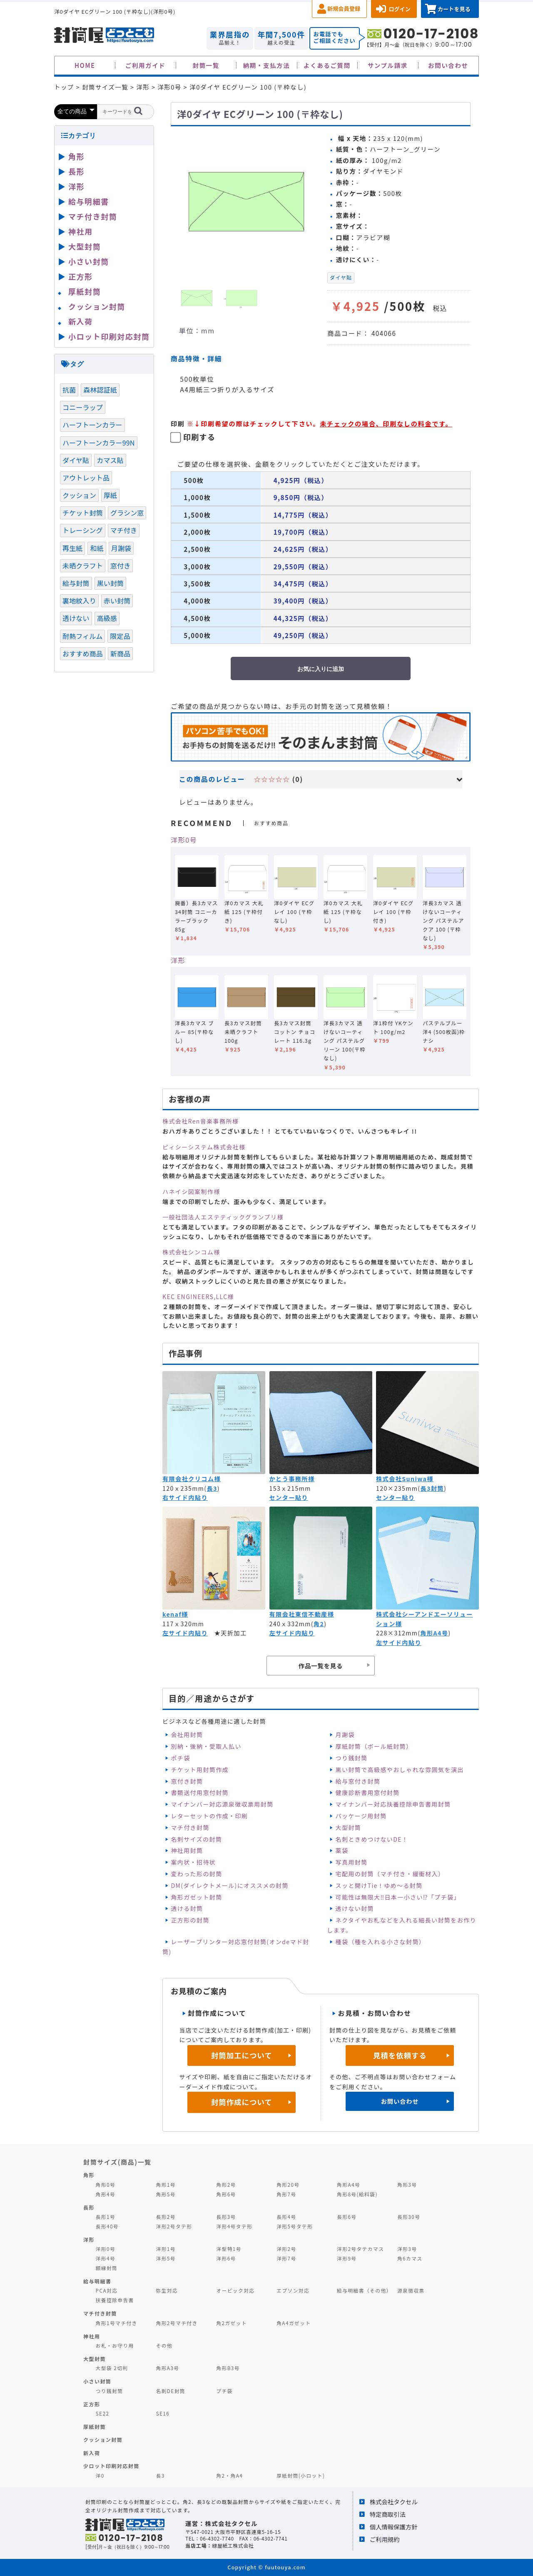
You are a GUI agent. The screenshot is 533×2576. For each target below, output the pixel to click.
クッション (79, 495)
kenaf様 (175, 1614)
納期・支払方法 (266, 65)
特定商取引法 (388, 2514)
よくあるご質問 (327, 65)
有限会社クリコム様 (191, 1479)
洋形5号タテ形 (294, 2226)
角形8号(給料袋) (357, 2194)
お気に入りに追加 (320, 669)
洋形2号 (286, 2248)
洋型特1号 (229, 2248)
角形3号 (407, 2184)
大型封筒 (348, 1827)
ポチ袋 (180, 1758)
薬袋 (342, 1850)
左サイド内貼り (185, 1633)
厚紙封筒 (84, 291)
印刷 (178, 423)
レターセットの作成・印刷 (209, 1816)
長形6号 (346, 2216)
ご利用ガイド (145, 65)
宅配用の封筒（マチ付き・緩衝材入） (390, 1874)
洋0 (100, 2475)
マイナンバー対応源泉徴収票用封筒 (222, 1804)
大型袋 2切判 (112, 2367)
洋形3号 (407, 2248)
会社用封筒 (187, 1734)
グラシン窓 (127, 513)
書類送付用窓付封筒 (200, 1792)
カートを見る (454, 9)
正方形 (80, 276)
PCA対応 (107, 2290)
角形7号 (286, 2194)
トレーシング (82, 530)
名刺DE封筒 (170, 2390)
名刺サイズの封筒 (196, 1839)
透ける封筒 (187, 1908)
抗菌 (69, 390)
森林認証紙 (100, 390)
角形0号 (105, 2184)
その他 (164, 2345)
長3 (212, 1488)
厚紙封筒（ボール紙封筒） (374, 1746)
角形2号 (226, 2184)
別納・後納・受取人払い (206, 1746)
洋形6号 (226, 2258)
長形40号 (107, 2226)
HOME (85, 65)
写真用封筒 (352, 1862)
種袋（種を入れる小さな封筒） (381, 1942)
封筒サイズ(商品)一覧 (117, 2161)
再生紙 (72, 548)
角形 (76, 156)
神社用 (80, 231)
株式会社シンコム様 (191, 1252)
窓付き (120, 566)
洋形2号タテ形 (174, 2226)
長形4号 (286, 2216)
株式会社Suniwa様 (404, 1479)
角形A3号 (167, 2367)
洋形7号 (286, 2258)
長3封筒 (432, 1488)
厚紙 (110, 495)
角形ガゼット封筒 (196, 1897)
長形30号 (408, 2216)
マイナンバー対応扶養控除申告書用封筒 (393, 1804)
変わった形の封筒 (196, 1874)
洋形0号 (184, 840)
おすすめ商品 (82, 653)
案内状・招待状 (193, 1862)
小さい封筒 (88, 261)
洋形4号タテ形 (234, 2226)
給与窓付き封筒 (358, 1781)
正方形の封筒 (190, 1920)
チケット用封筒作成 (200, 1769)
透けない (76, 618)
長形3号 (226, 2216)
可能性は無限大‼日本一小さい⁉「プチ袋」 (398, 1897)
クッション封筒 (96, 306)
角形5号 (165, 2194)
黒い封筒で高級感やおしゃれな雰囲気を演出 (400, 1769)
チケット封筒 (82, 513)
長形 (76, 171)
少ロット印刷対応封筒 (111, 2465)
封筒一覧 (205, 65)
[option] (245, 201)
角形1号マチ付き (116, 2322)
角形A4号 (434, 1633)
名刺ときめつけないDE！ (372, 1839)
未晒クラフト (82, 566)
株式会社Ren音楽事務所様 (200, 1121)
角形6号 (226, 2194)
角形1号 (165, 2184)
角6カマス (410, 2258)
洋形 (178, 960)
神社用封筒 (187, 1850)
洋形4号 (105, 2258)
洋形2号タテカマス (360, 2248)
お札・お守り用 (115, 2345)
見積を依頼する (400, 2055)
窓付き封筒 (187, 1781)
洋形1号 (165, 2248)
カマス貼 (110, 460)
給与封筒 (76, 583)
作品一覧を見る (321, 1665)
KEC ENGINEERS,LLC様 (198, 1296)
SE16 (162, 2413)
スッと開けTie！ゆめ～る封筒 (379, 1885)
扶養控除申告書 (115, 2299)
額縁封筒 (107, 2267)
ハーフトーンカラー (92, 425)
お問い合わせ (448, 65)
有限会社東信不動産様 (301, 1614)
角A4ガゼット (293, 2322)
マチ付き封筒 (190, 1827)
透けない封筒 (355, 1908)
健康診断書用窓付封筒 (368, 1792)
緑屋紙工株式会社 (233, 2545)
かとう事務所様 (292, 1479)
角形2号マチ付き (176, 2322)
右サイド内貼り (185, 1497)
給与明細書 (88, 201)
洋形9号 (346, 2258)
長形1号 (105, 2216)
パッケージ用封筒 (361, 1816)
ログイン (400, 9)
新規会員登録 (343, 9)
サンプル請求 (388, 65)
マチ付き (123, 530)
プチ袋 (224, 2390)
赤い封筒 (117, 601)
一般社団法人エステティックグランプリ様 (223, 1217)
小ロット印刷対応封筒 (108, 336)
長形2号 (165, 2216)
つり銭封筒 (352, 1758)
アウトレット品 (86, 478)
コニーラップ (82, 407)
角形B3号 (228, 2367)
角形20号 (287, 2184)
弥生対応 (167, 2290)
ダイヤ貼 (341, 277)
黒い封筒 (110, 583)
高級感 (107, 618)
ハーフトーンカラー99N (98, 443)
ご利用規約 (385, 2539)
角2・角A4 (229, 2475)
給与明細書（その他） (364, 2290)
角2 (319, 1624)
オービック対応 (235, 2290)
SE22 (103, 2413)
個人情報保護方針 (394, 2526)
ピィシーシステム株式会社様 (204, 1147)
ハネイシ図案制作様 (191, 1191)
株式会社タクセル (394, 2501)
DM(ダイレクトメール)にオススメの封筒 (230, 1885)
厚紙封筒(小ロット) (300, 2475)
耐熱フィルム (82, 636)
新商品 (120, 653)
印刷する (199, 436)
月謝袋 (345, 1734)
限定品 (120, 636)
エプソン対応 (292, 2290)
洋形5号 (165, 2258)
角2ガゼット (231, 2322)
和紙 (96, 548)
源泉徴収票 (411, 2290)
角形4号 (105, 2194)
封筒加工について (241, 2055)
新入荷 (80, 321)
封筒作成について (241, 2102)
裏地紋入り (79, 601)
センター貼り (288, 1497)
